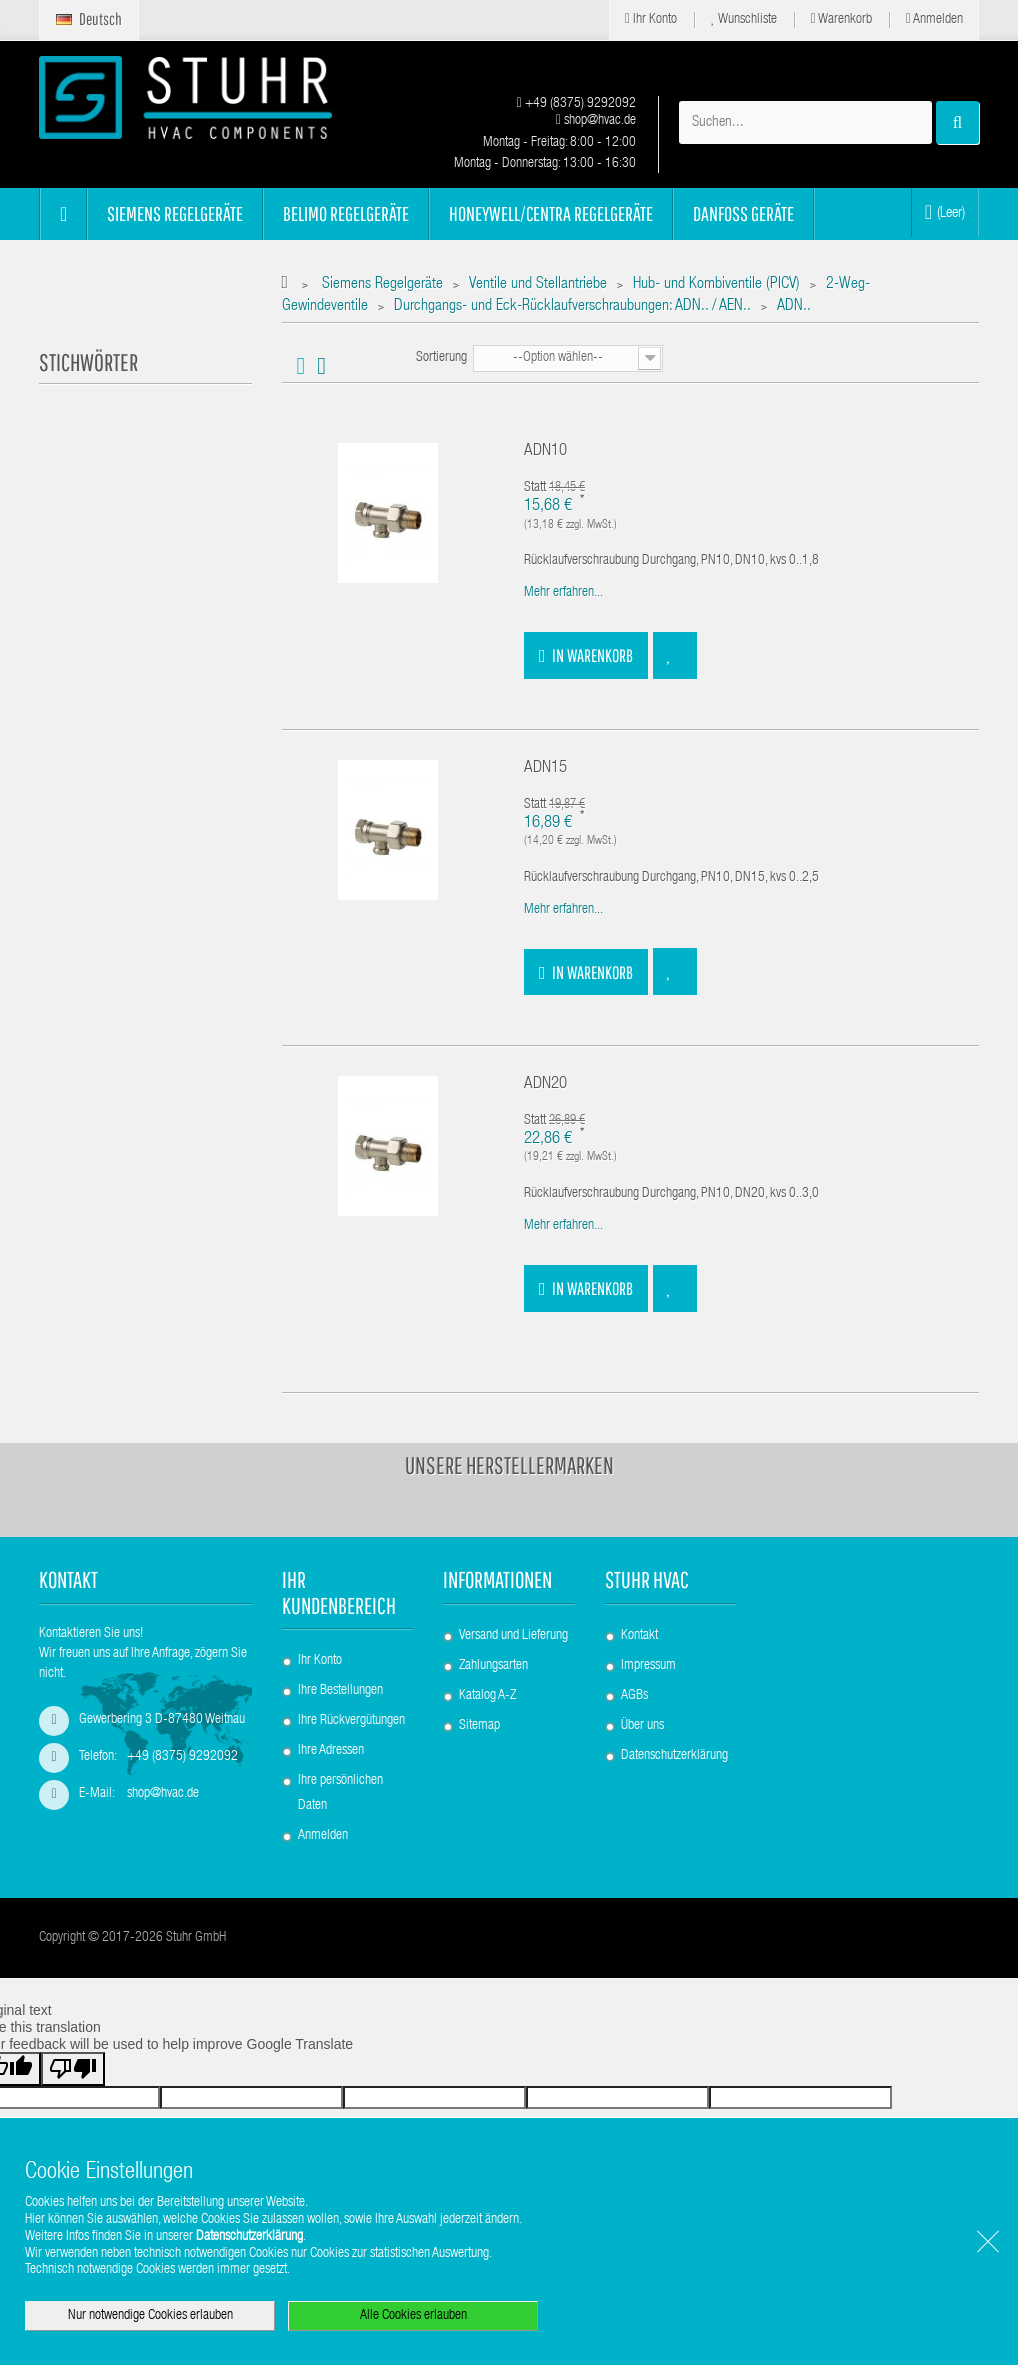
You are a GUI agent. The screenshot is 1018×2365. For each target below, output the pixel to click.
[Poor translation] (73, 2069)
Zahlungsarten (493, 1666)
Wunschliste (744, 19)
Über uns (642, 1726)
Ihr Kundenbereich (339, 1592)
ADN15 (545, 768)
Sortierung (441, 358)
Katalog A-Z (487, 1696)
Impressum (648, 1666)
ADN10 (545, 451)
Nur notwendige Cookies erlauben (150, 2316)
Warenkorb (841, 19)
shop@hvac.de (596, 121)
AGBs (634, 1696)
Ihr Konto (651, 19)
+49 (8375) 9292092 (576, 104)
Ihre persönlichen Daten (340, 1793)
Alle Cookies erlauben (413, 2316)
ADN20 (545, 1084)
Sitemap (479, 1726)
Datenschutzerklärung (674, 1756)
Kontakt (639, 1636)
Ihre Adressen (331, 1751)
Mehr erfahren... (563, 593)
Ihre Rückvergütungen (351, 1721)
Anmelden (934, 19)
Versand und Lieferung (513, 1636)
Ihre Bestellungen (340, 1691)
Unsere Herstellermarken (509, 1465)
